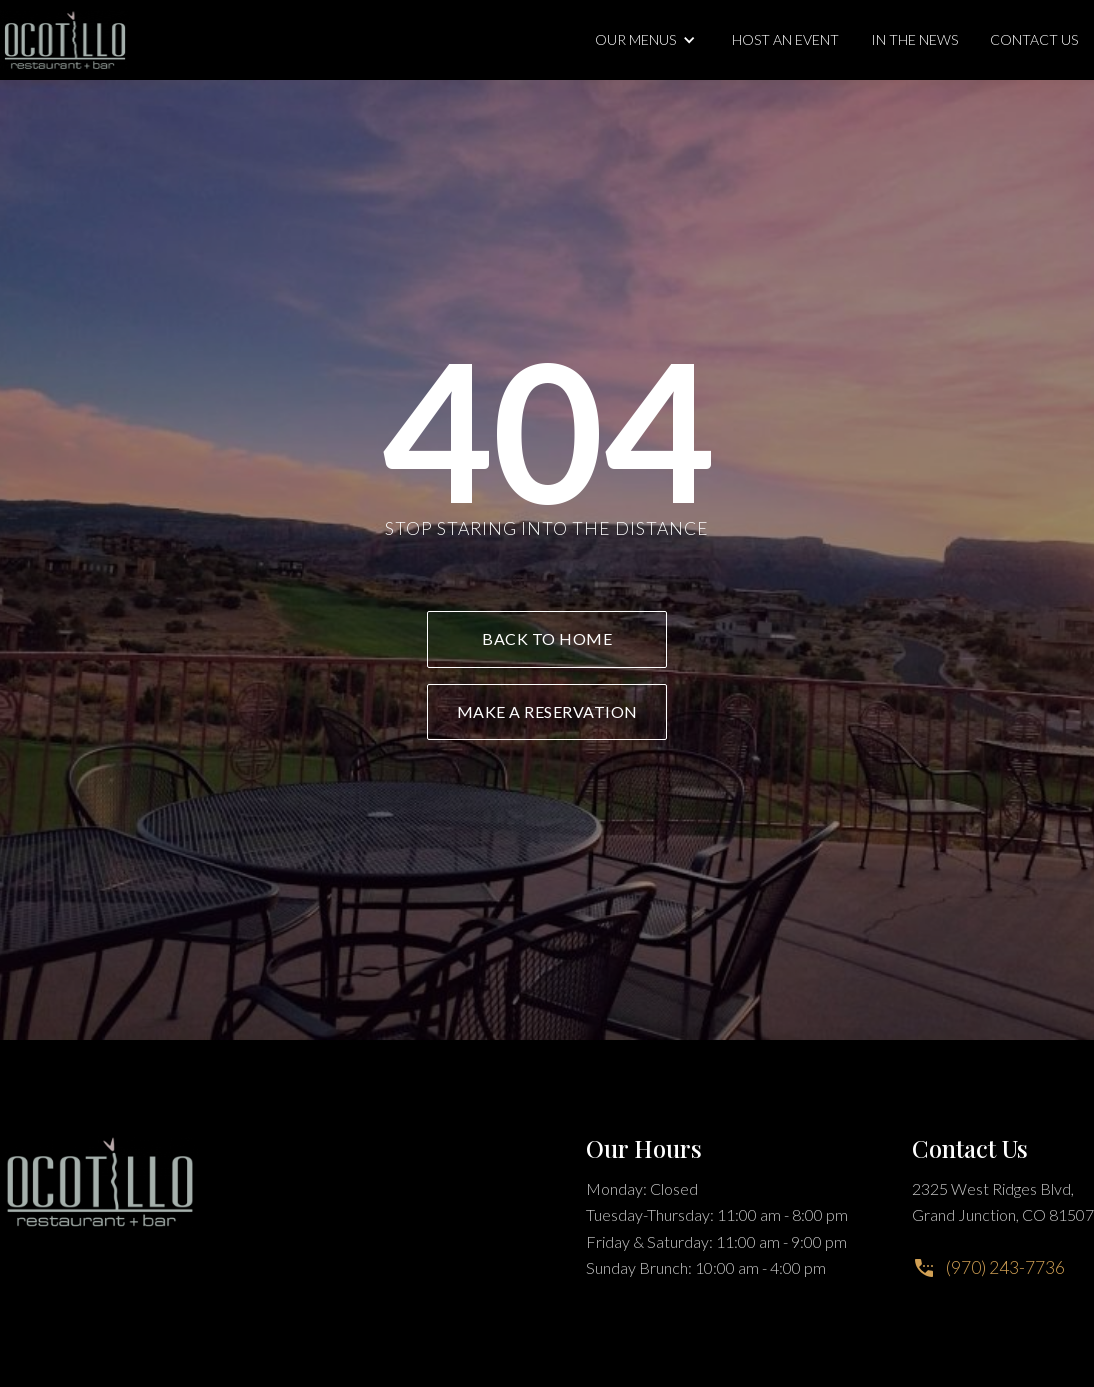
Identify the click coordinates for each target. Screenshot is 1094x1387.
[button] (647, 40)
